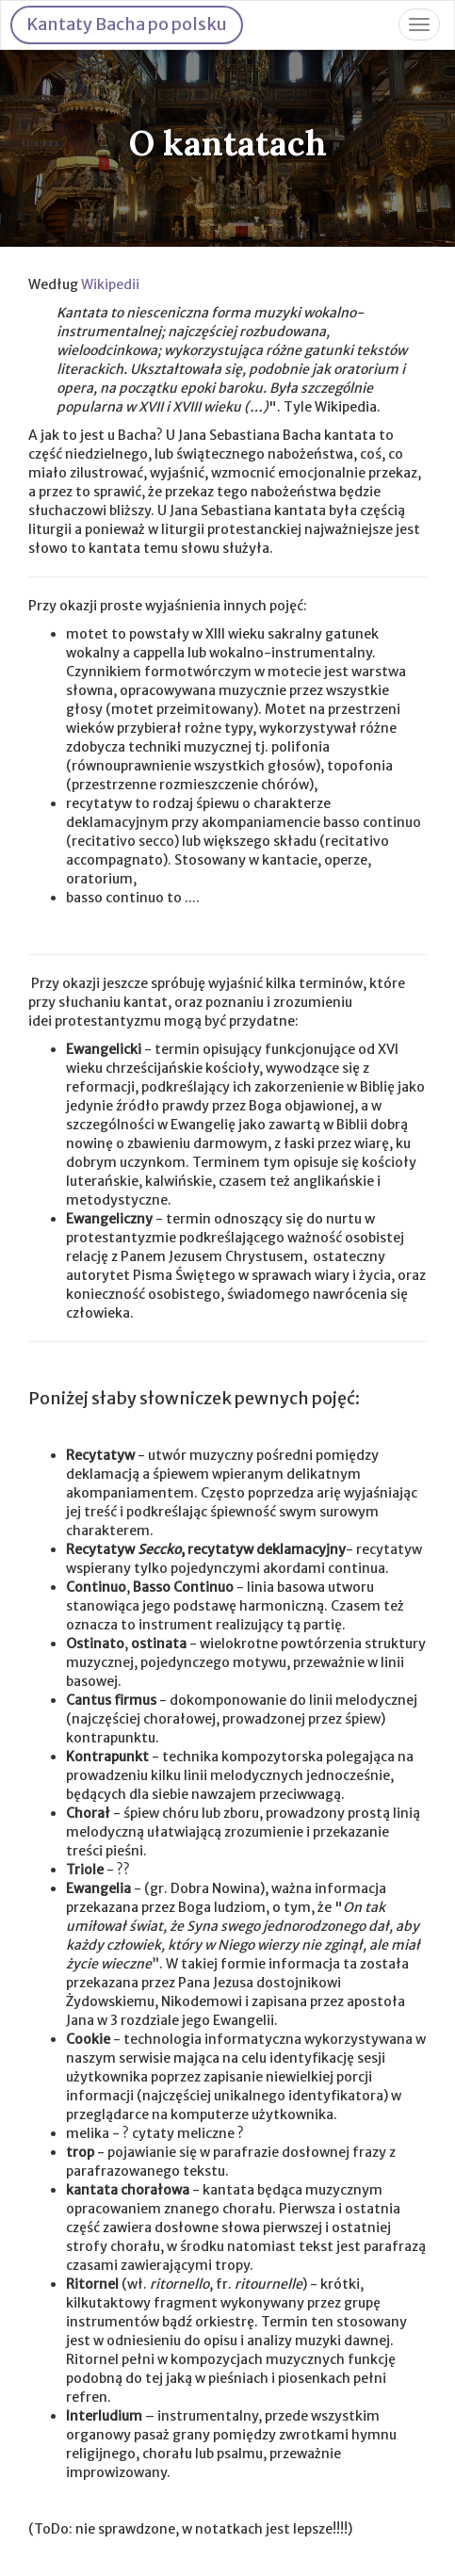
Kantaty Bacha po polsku (126, 24)
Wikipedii (110, 284)
